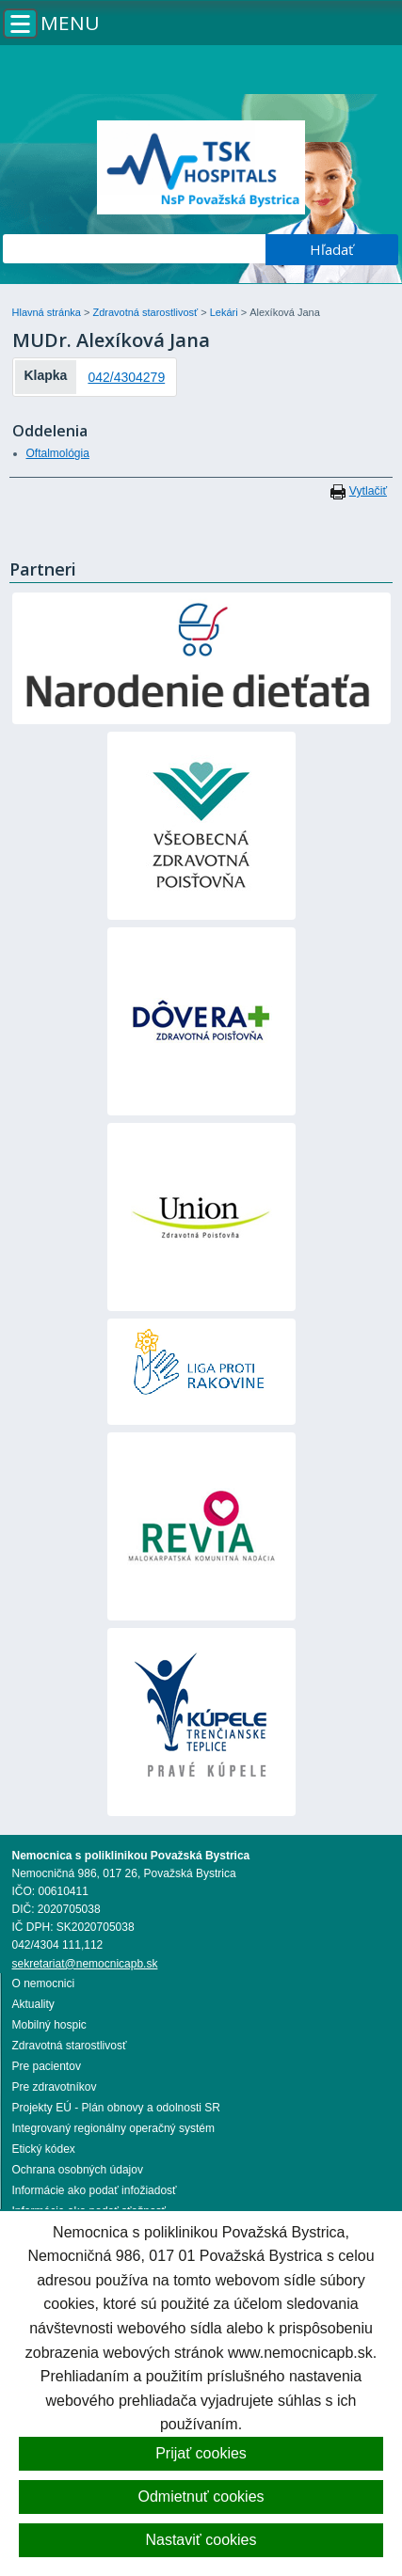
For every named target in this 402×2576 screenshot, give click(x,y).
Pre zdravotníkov (54, 2087)
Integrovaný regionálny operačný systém (113, 2128)
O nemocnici (43, 1983)
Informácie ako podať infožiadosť (94, 2190)
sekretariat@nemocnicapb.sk (85, 1963)
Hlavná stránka (48, 312)
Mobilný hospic (49, 2024)
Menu (70, 22)
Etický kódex (43, 2149)
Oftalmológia (57, 453)
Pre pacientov (46, 2066)
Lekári (225, 312)
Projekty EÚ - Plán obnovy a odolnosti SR (116, 2107)
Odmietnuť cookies (200, 2497)
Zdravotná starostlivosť (146, 312)
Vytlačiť (368, 491)
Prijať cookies (201, 2453)
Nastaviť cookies (200, 2540)
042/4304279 (126, 377)
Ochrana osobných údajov (77, 2169)
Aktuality (33, 2004)
